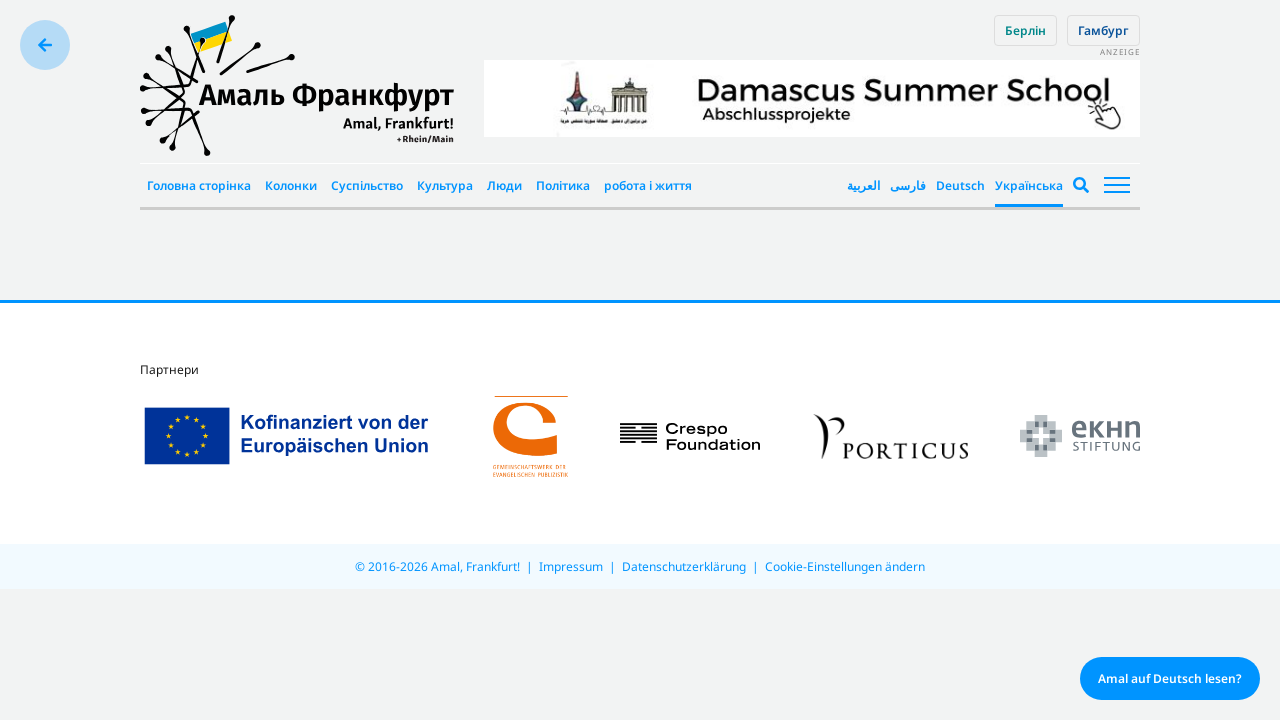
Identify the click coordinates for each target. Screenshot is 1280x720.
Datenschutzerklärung (684, 566)
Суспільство (367, 185)
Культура (445, 185)
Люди (504, 185)
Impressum (571, 566)
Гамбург (1103, 30)
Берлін (1025, 30)
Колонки (291, 185)
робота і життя (648, 185)
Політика (563, 185)
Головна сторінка (199, 185)
